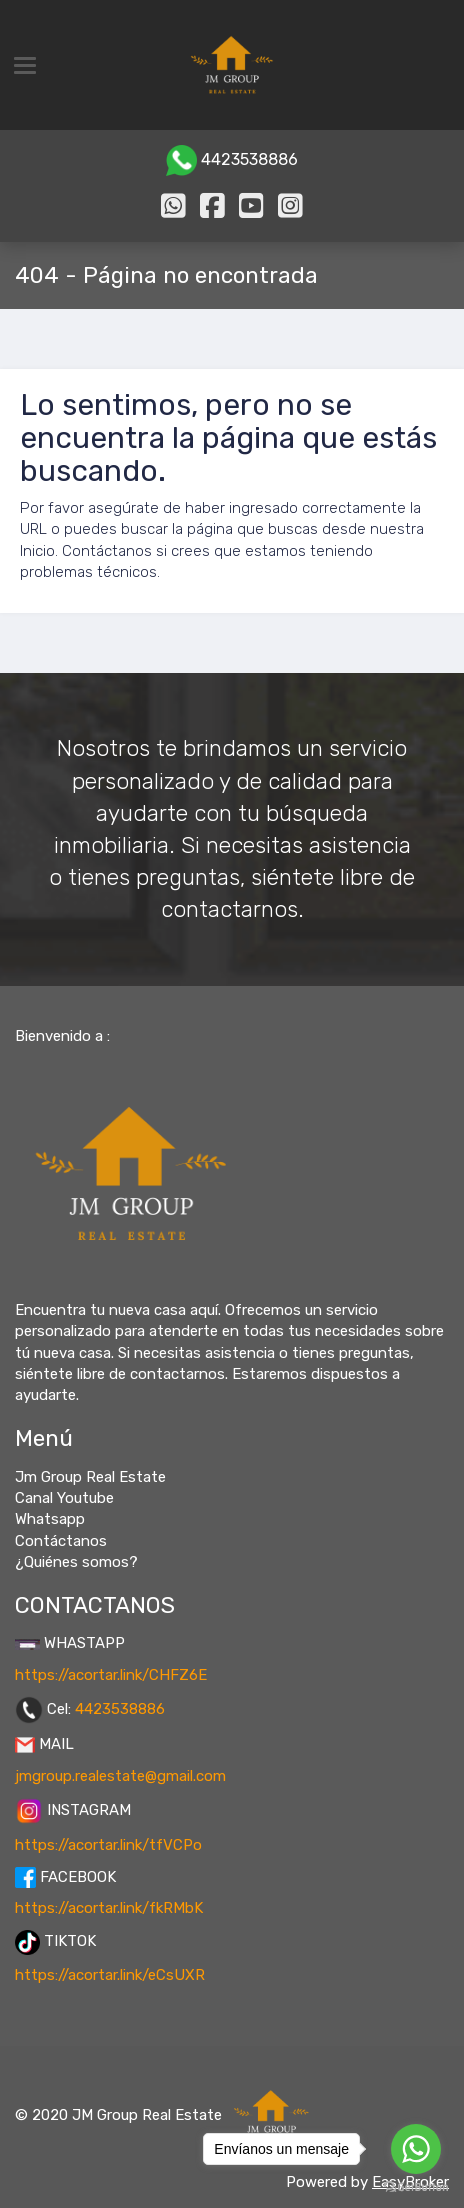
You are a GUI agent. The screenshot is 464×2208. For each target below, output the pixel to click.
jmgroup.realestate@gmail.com (120, 1776)
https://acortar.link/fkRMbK (109, 1908)
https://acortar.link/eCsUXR (110, 1975)
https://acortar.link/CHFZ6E (111, 1675)
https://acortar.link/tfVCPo (108, 1845)
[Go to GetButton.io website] (416, 2187)
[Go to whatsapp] (416, 2149)
